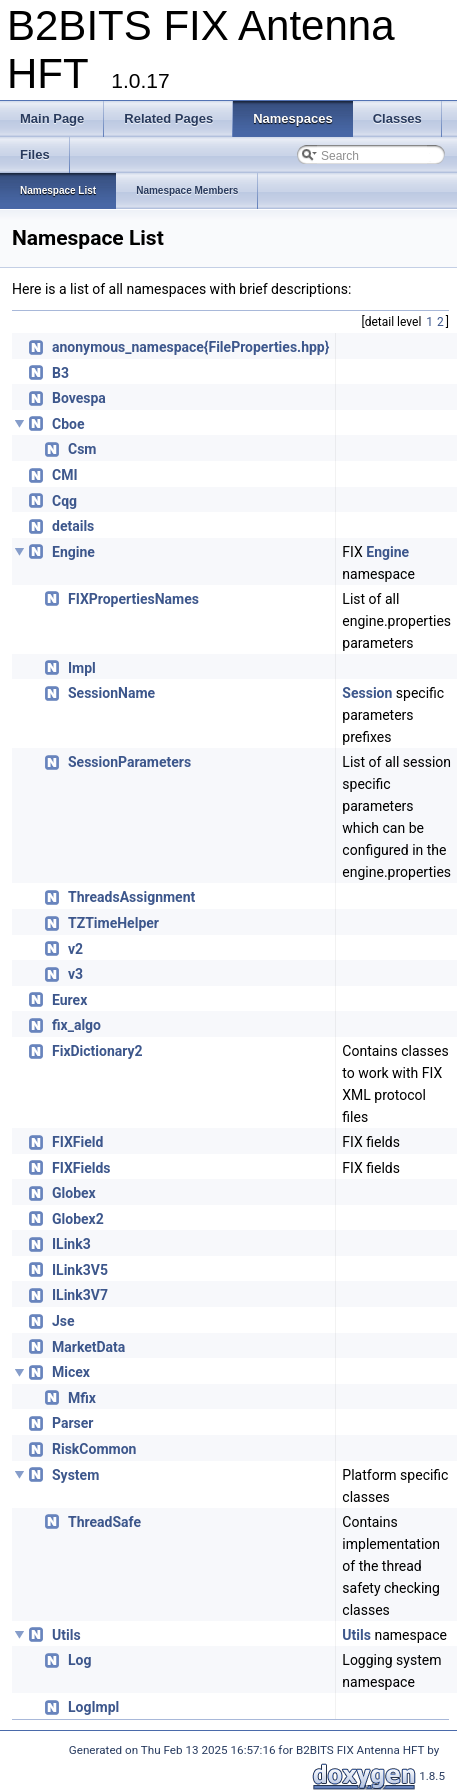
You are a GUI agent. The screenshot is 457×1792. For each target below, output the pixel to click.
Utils (66, 1635)
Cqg (64, 501)
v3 (75, 974)
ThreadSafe (104, 1522)
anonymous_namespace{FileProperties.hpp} (190, 347)
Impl (82, 668)
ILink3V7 (80, 1295)
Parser (72, 1423)
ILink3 (71, 1244)
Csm (82, 449)
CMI (65, 475)
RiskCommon (94, 1449)
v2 (75, 949)
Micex (71, 1372)
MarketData (88, 1347)
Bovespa (79, 398)
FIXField (77, 1142)
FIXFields (81, 1168)
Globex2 (78, 1219)
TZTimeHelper (113, 923)
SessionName (111, 693)
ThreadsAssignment (131, 897)
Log (79, 1660)
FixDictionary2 (97, 1051)
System (75, 1475)
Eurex (69, 1000)
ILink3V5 (80, 1270)
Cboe (68, 424)
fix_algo (76, 1025)
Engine (73, 552)
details (73, 526)
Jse (63, 1321)
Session (367, 693)
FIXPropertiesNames (133, 599)
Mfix (82, 1398)
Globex (74, 1193)
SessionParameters (129, 762)
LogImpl (93, 1707)
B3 (60, 373)
